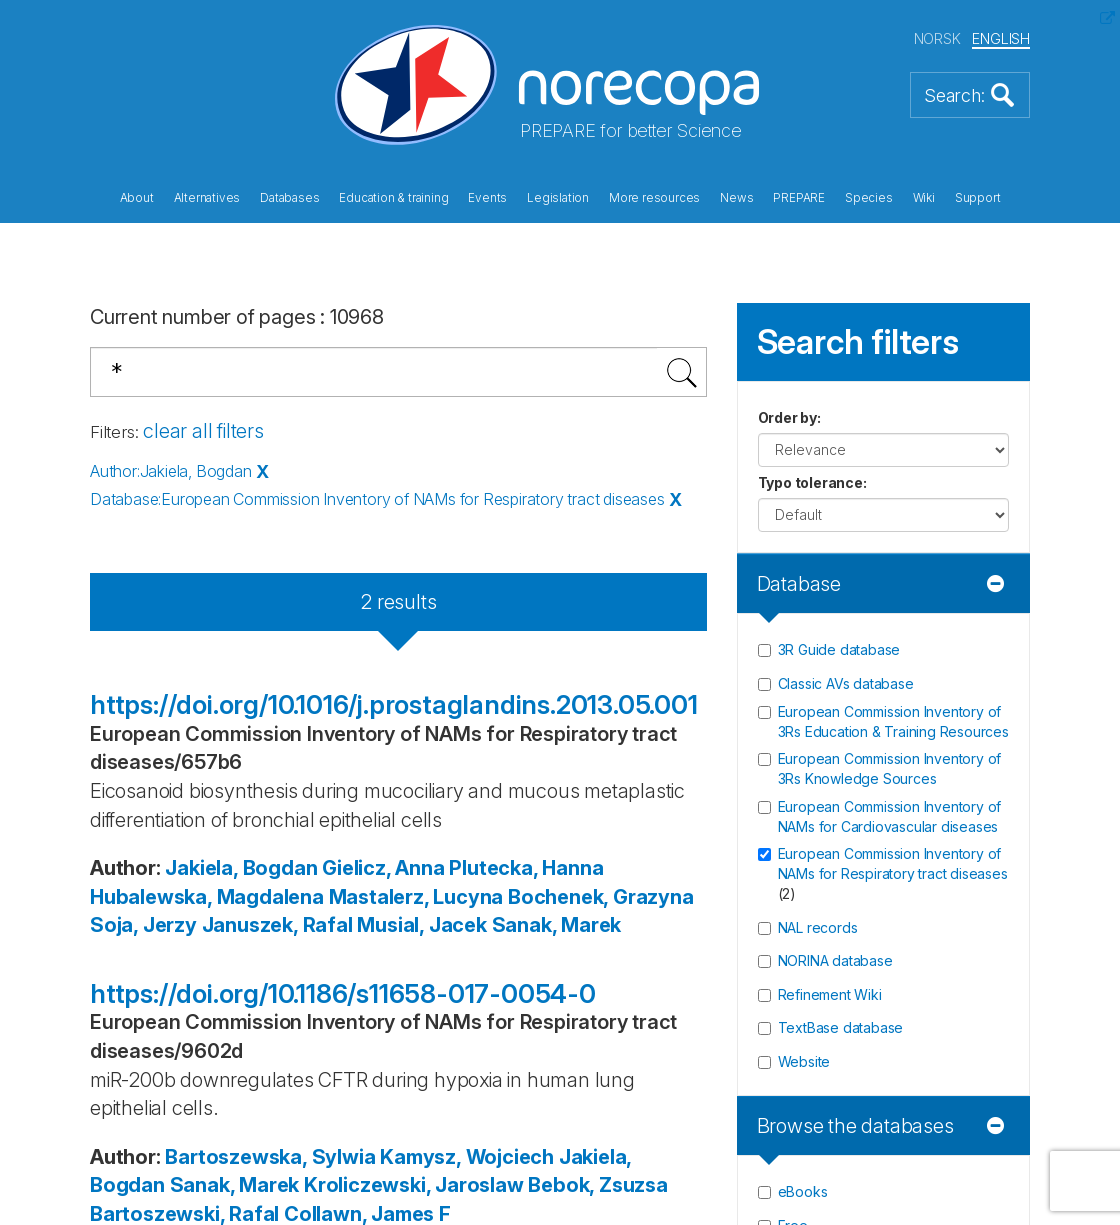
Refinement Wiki (830, 994)
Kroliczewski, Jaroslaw (414, 1185)
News (736, 198)
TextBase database (841, 1027)
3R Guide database (839, 649)
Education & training (393, 198)
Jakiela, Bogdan (241, 868)
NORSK (937, 38)
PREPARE (799, 198)
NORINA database (835, 960)
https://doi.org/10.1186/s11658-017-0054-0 (343, 993)
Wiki (924, 198)
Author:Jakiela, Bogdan (171, 471)
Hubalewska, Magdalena (207, 897)
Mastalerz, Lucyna (416, 897)
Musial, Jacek (421, 925)
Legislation (558, 198)
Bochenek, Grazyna (601, 897)
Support (978, 198)
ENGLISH (1001, 38)
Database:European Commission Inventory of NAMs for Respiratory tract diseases (377, 499)
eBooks (803, 1191)
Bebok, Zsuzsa (597, 1185)
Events (487, 198)
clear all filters (203, 431)
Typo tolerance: (812, 482)
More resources (654, 198)
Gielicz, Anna (383, 868)
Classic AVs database (846, 683)
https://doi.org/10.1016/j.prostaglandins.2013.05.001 (394, 704)
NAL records (818, 927)
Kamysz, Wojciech (467, 1157)
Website (804, 1061)
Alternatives (207, 198)
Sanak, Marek (557, 925)
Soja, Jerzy (143, 925)
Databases (289, 198)
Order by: (789, 417)
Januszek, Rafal (277, 925)
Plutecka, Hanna (526, 868)
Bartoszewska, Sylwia (270, 1157)
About (137, 198)
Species (869, 198)
